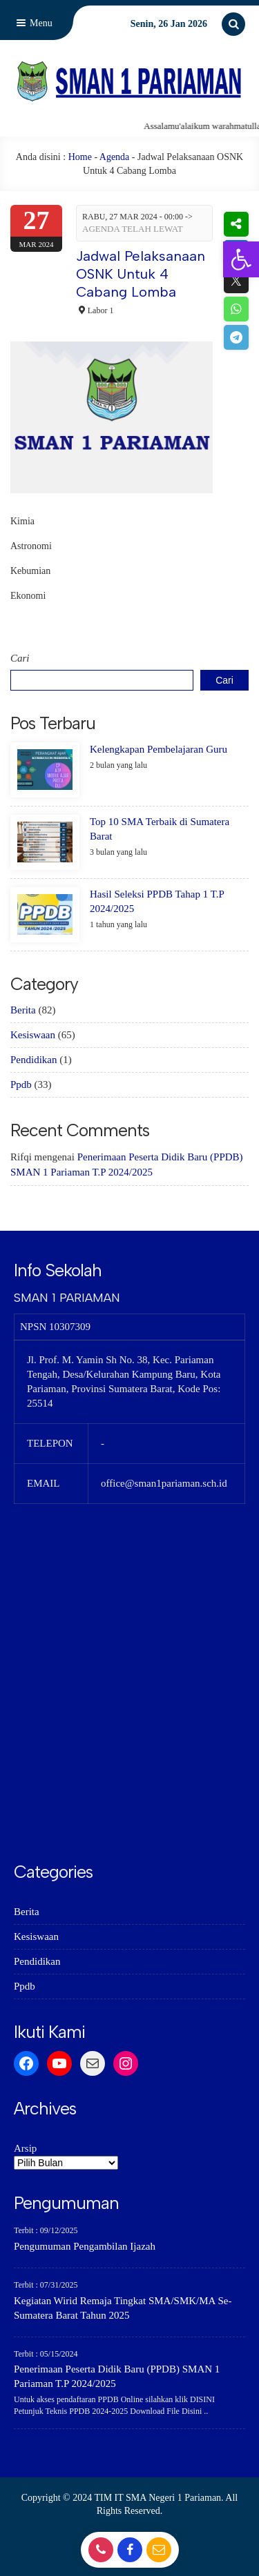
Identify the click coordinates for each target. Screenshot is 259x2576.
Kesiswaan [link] (32, 1034)
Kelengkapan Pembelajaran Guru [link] (158, 749)
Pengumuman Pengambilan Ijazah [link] (84, 2246)
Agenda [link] (114, 157)
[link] (241, 259)
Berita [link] (23, 1009)
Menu (33, 23)
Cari (20, 658)
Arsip (25, 2148)
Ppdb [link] (21, 1084)
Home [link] (80, 157)
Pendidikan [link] (33, 1059)
